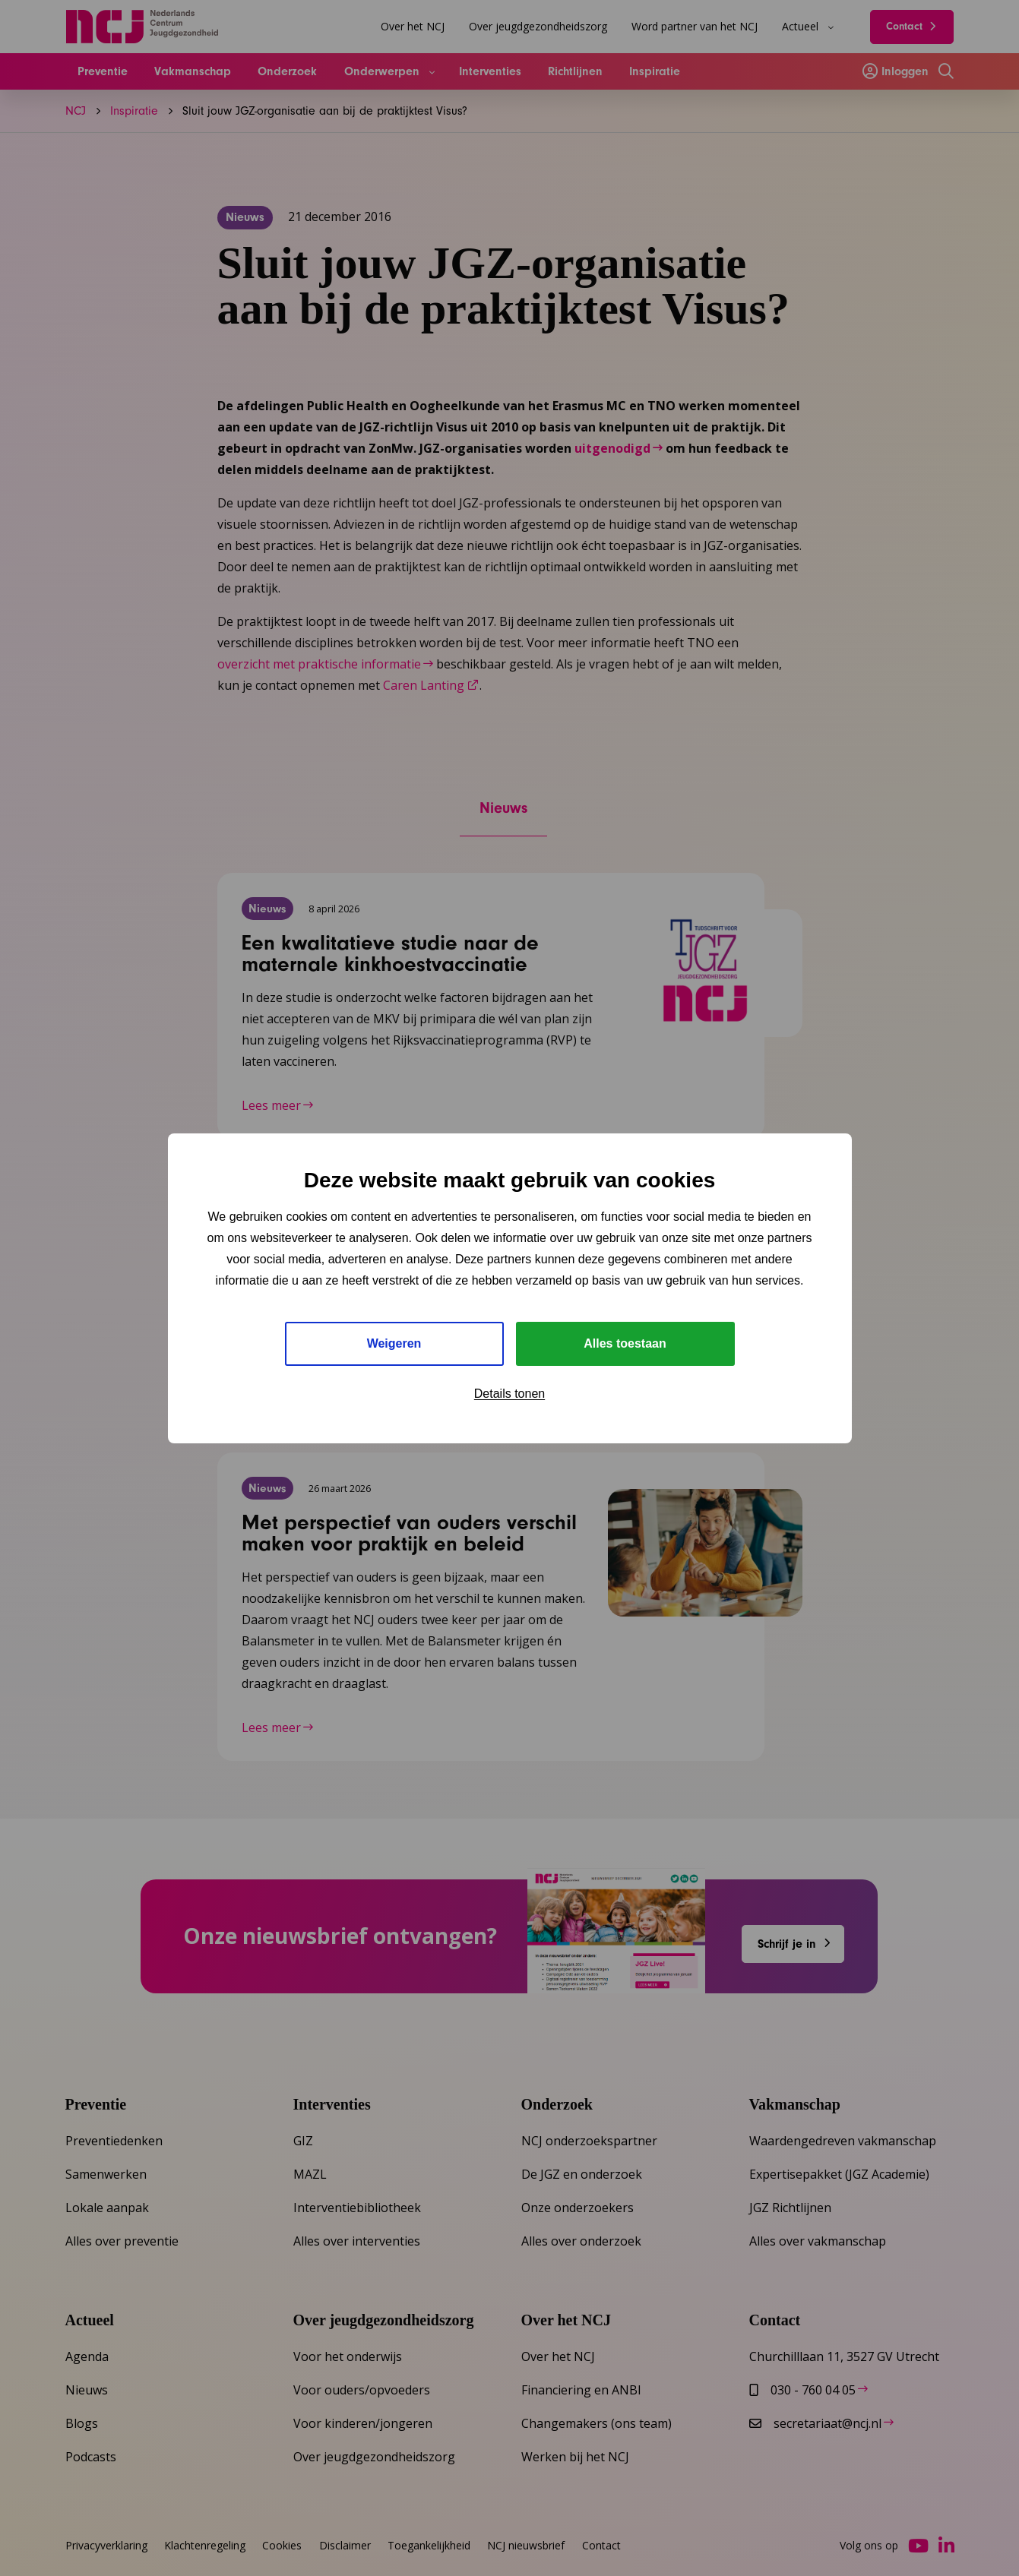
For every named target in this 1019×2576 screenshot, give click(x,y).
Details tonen (509, 1393)
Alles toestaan (625, 1343)
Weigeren (394, 1343)
